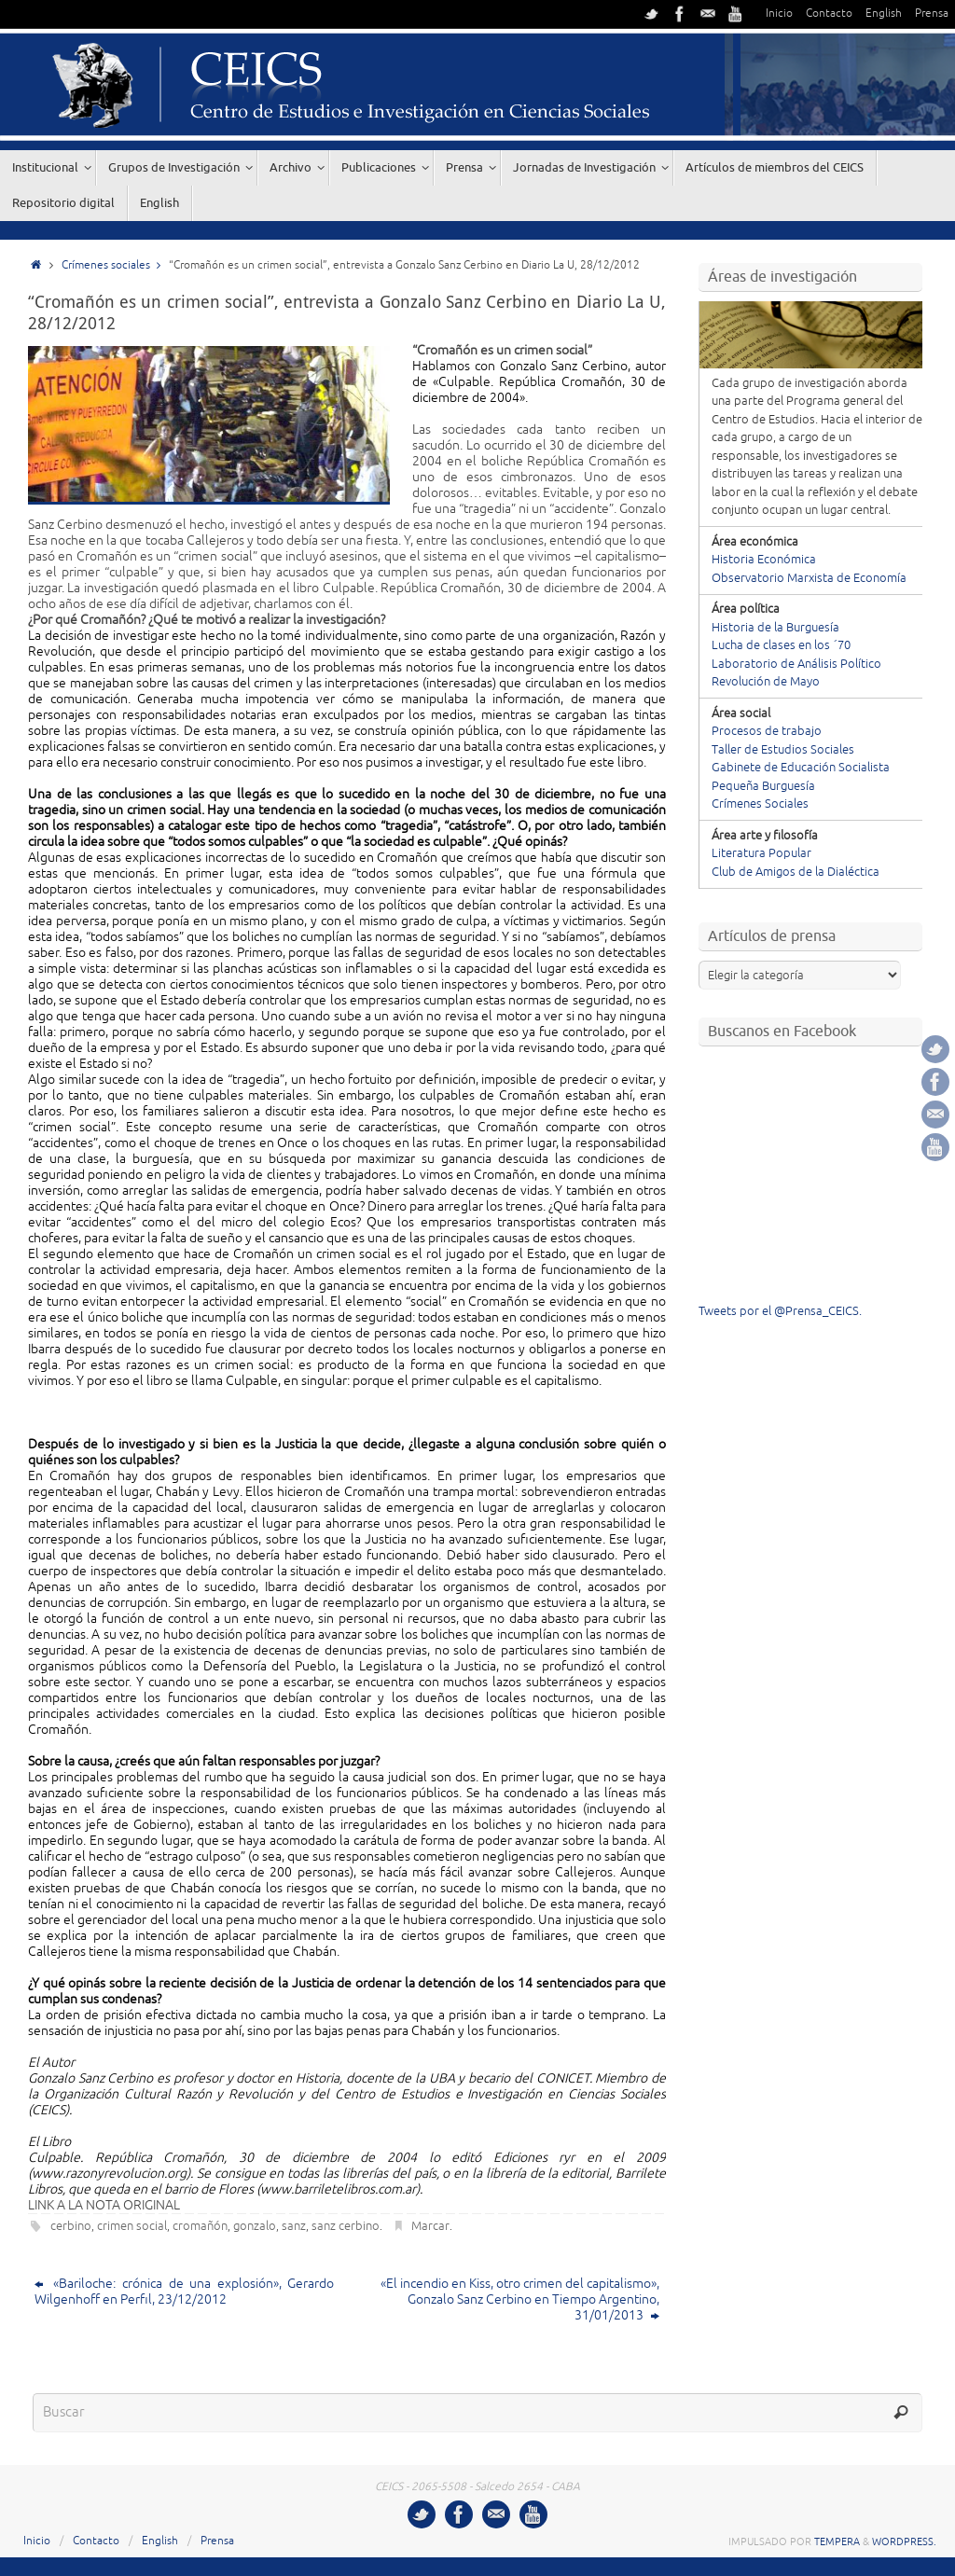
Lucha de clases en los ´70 (781, 645)
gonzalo (254, 2226)
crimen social (132, 2226)
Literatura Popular (761, 853)
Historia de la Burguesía (775, 627)
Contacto (829, 14)
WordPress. (904, 2541)
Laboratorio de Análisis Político (796, 664)
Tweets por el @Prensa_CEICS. (780, 1311)
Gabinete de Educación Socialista (801, 767)
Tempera (837, 2541)
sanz (294, 2226)
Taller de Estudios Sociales (783, 749)
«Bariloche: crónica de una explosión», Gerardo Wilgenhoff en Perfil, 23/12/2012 (184, 2291)
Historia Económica (764, 559)
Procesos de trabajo (767, 731)
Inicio (779, 14)
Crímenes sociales (115, 265)
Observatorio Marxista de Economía (809, 578)
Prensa (931, 14)
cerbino (70, 2226)
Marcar (430, 2226)
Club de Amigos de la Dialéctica (795, 872)
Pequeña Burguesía (763, 786)
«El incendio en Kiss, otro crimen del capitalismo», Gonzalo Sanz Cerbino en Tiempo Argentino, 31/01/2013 (520, 2299)
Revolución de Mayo (766, 681)
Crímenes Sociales (760, 803)
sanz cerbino (345, 2226)
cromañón (200, 2226)
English (883, 14)
